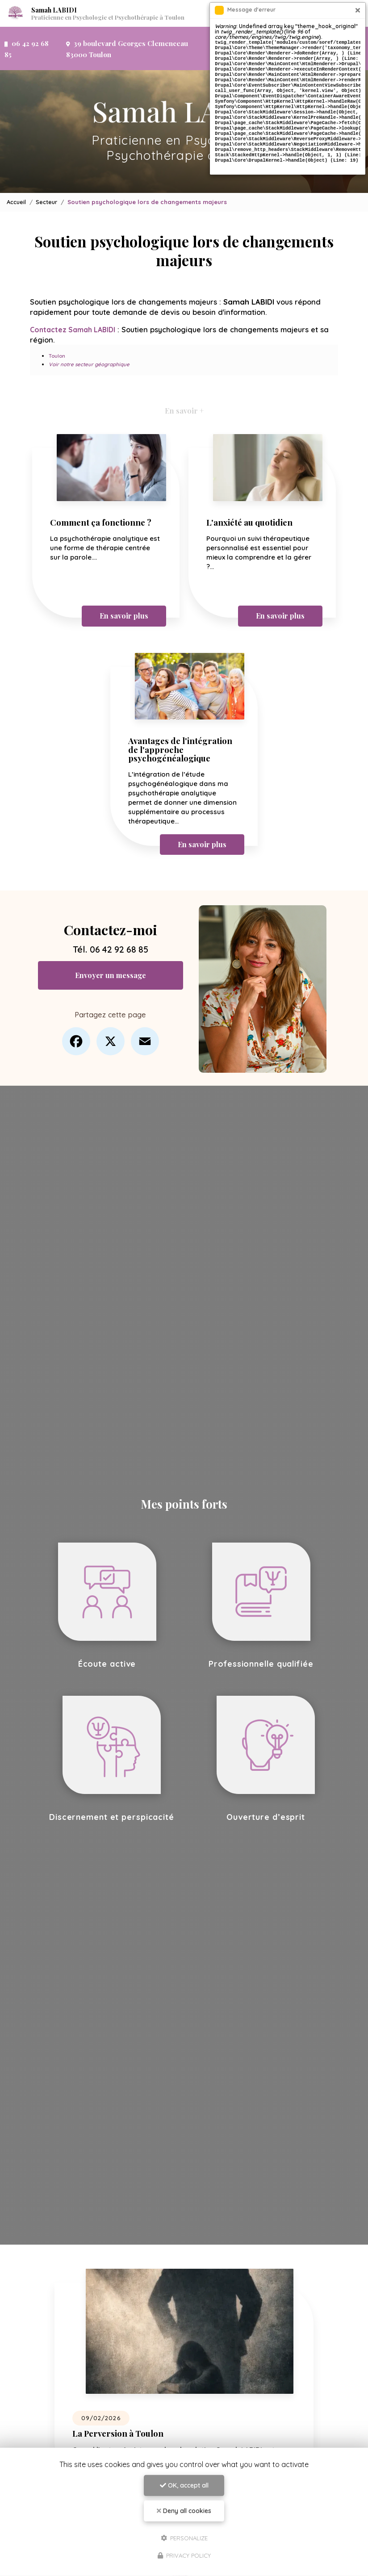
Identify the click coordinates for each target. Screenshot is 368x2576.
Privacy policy (184, 2555)
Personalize (184, 2537)
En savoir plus (123, 590)
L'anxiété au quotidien (251, 496)
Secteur (48, 176)
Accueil (17, 176)
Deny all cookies (184, 2511)
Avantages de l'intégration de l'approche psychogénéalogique (182, 723)
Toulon (57, 329)
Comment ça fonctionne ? (103, 496)
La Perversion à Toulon (120, 2407)
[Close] (357, 10)
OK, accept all (184, 2485)
